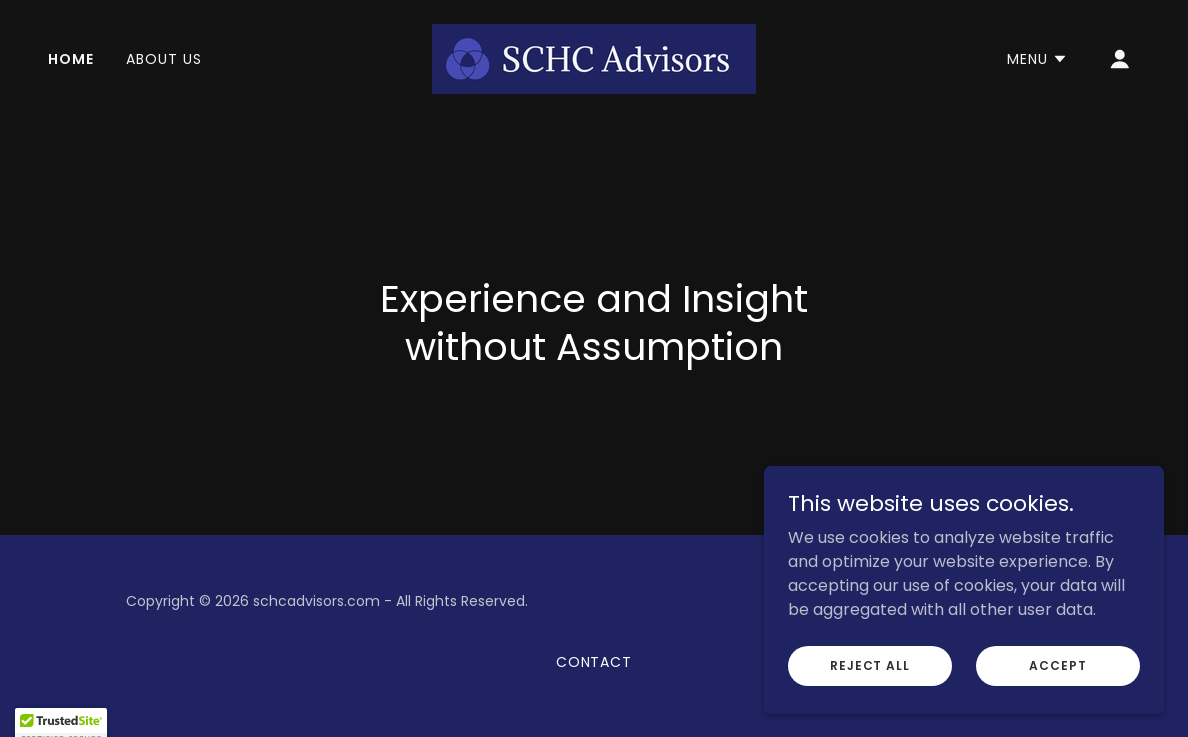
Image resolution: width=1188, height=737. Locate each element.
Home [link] (71, 59)
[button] (1037, 59)
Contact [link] (594, 662)
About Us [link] (164, 59)
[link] (594, 57)
